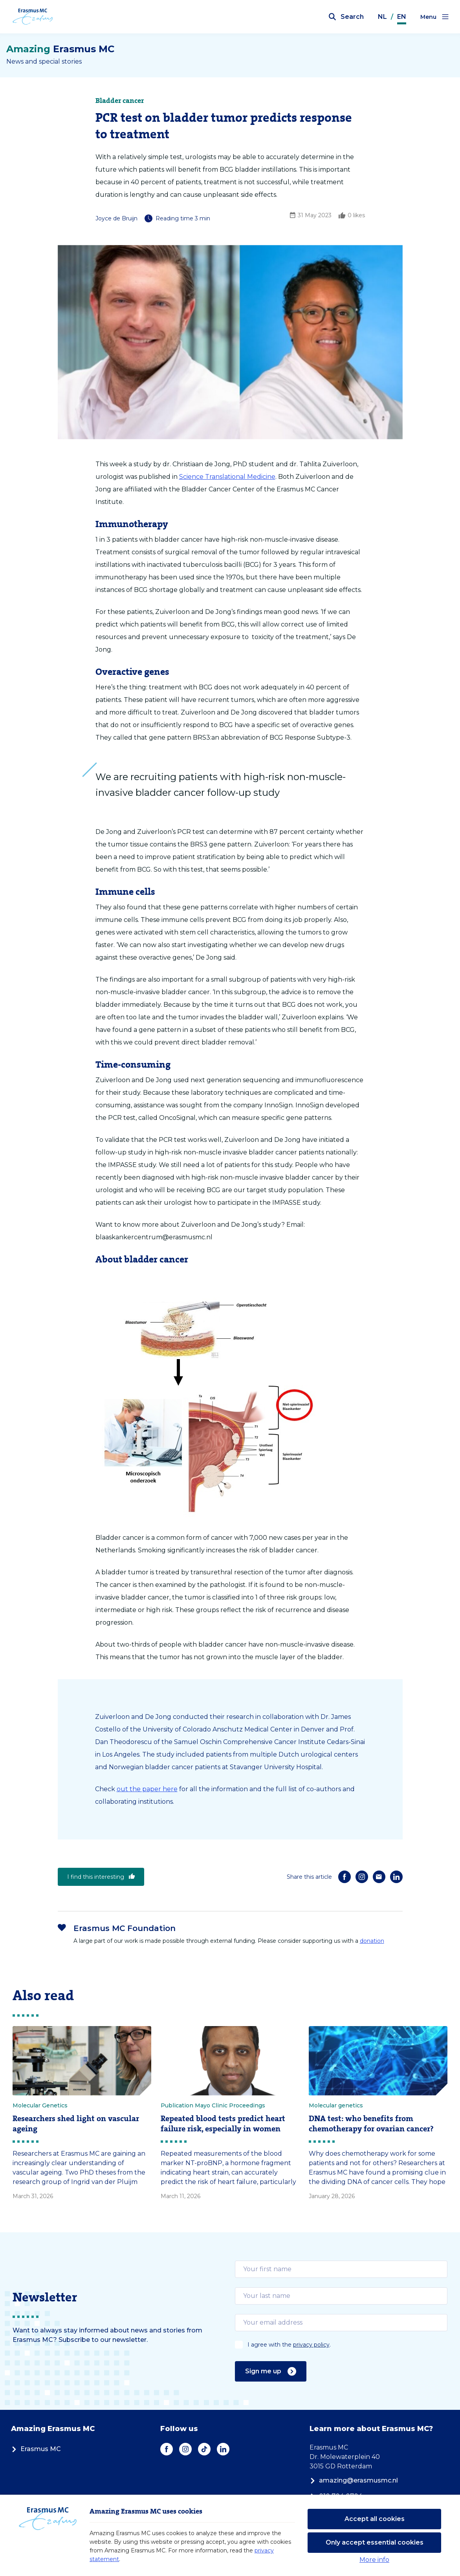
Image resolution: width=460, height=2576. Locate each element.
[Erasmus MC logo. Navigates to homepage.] (37, 16)
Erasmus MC (36, 2449)
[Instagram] (362, 1877)
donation (372, 1940)
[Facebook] (344, 1877)
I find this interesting (101, 1876)
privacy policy (311, 2344)
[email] (341, 2269)
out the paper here (147, 1789)
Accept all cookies (375, 2519)
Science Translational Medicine (227, 476)
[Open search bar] (346, 17)
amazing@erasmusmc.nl (354, 2480)
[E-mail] (379, 1877)
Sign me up (270, 2371)
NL (382, 16)
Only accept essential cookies (374, 2542)
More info (374, 2559)
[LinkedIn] (396, 1877)
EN (401, 16)
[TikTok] (204, 2449)
